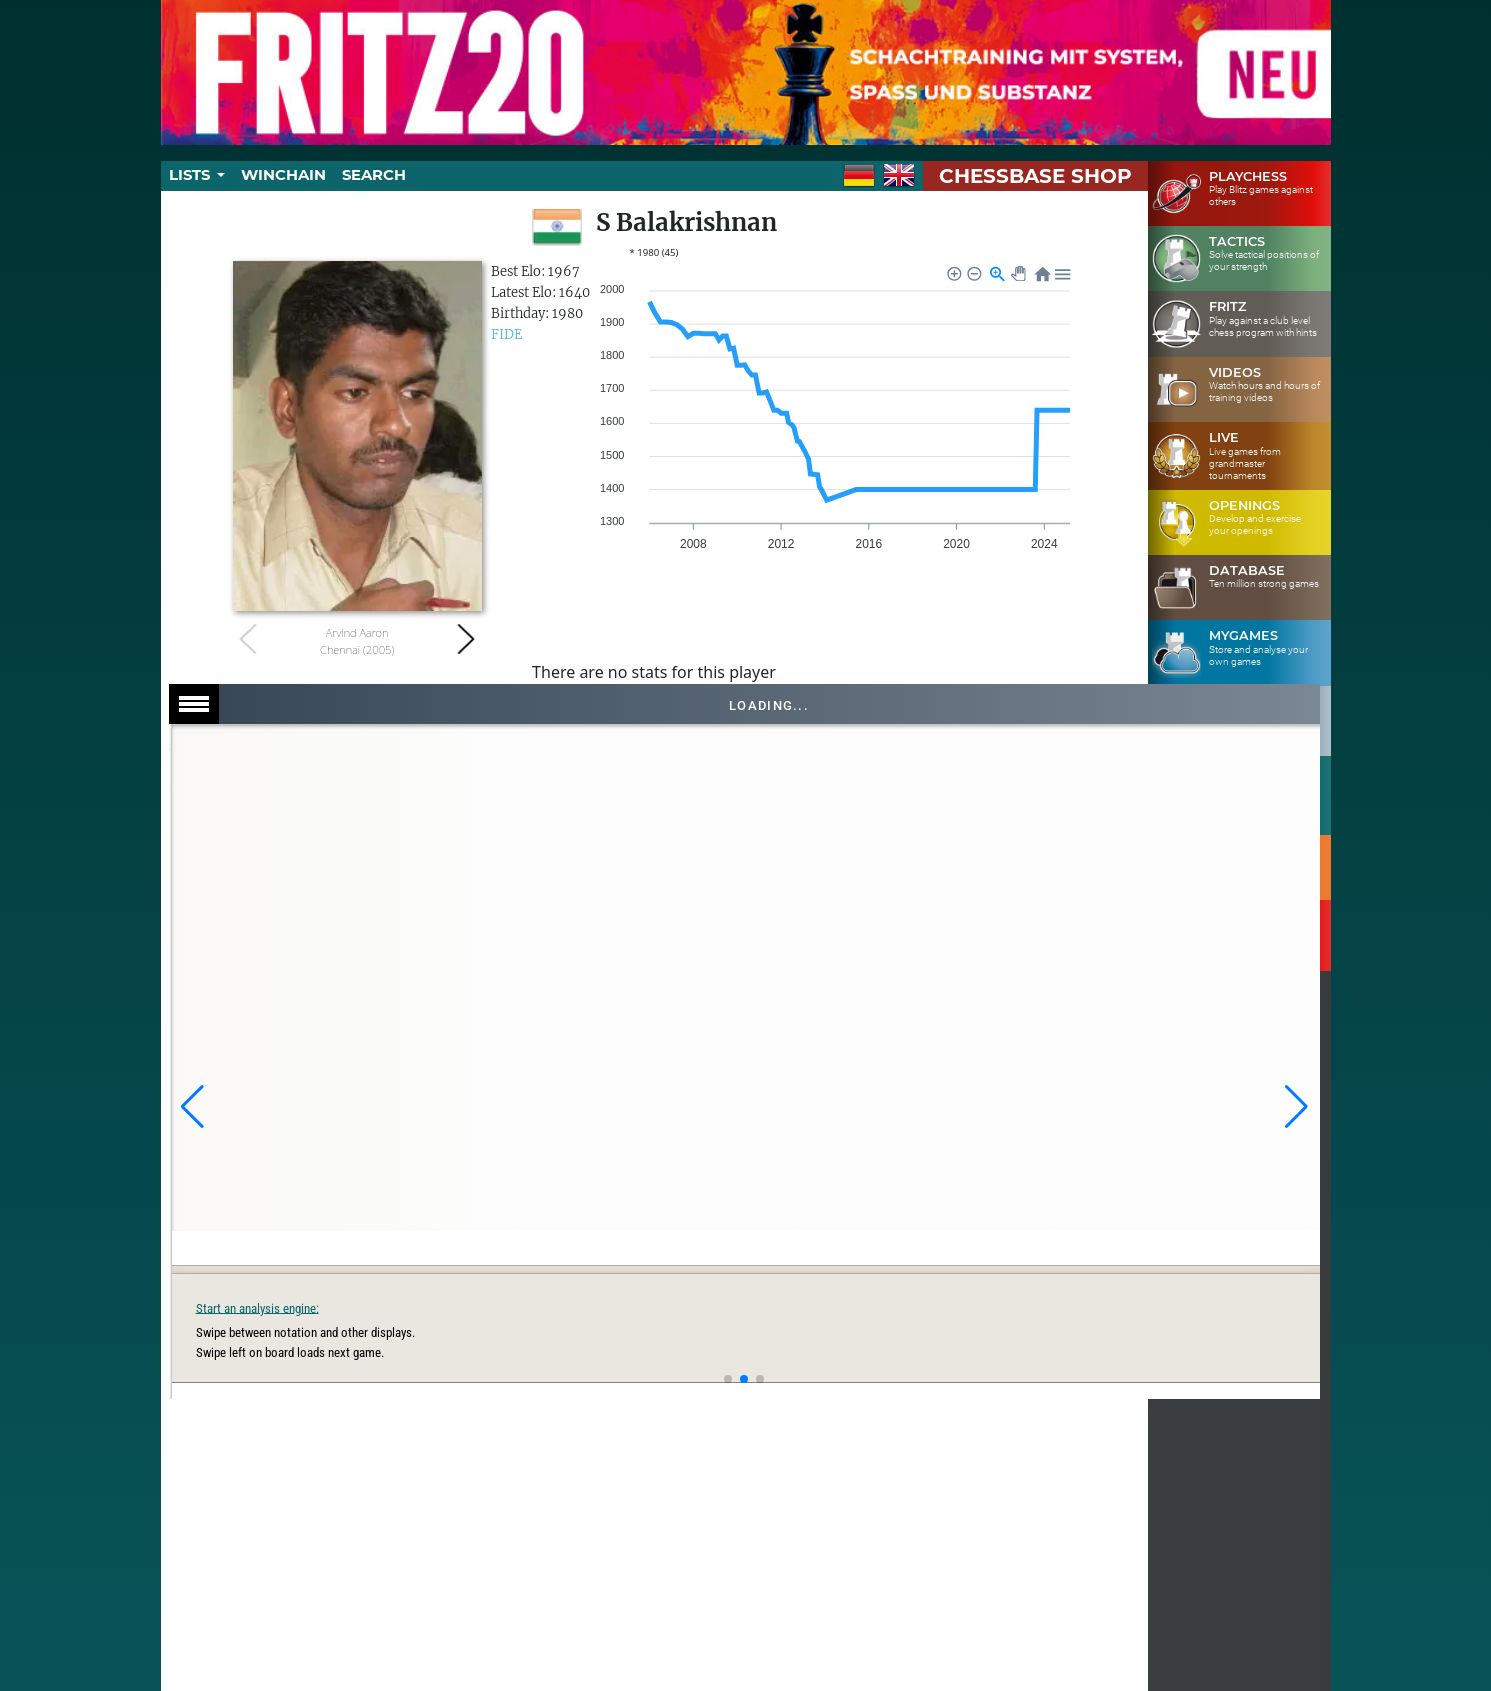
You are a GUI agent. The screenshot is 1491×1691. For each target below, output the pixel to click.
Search (374, 175)
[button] (192, 1107)
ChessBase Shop (1035, 176)
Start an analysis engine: (1007, 1307)
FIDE (506, 334)
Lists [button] (191, 175)
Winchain (283, 175)
